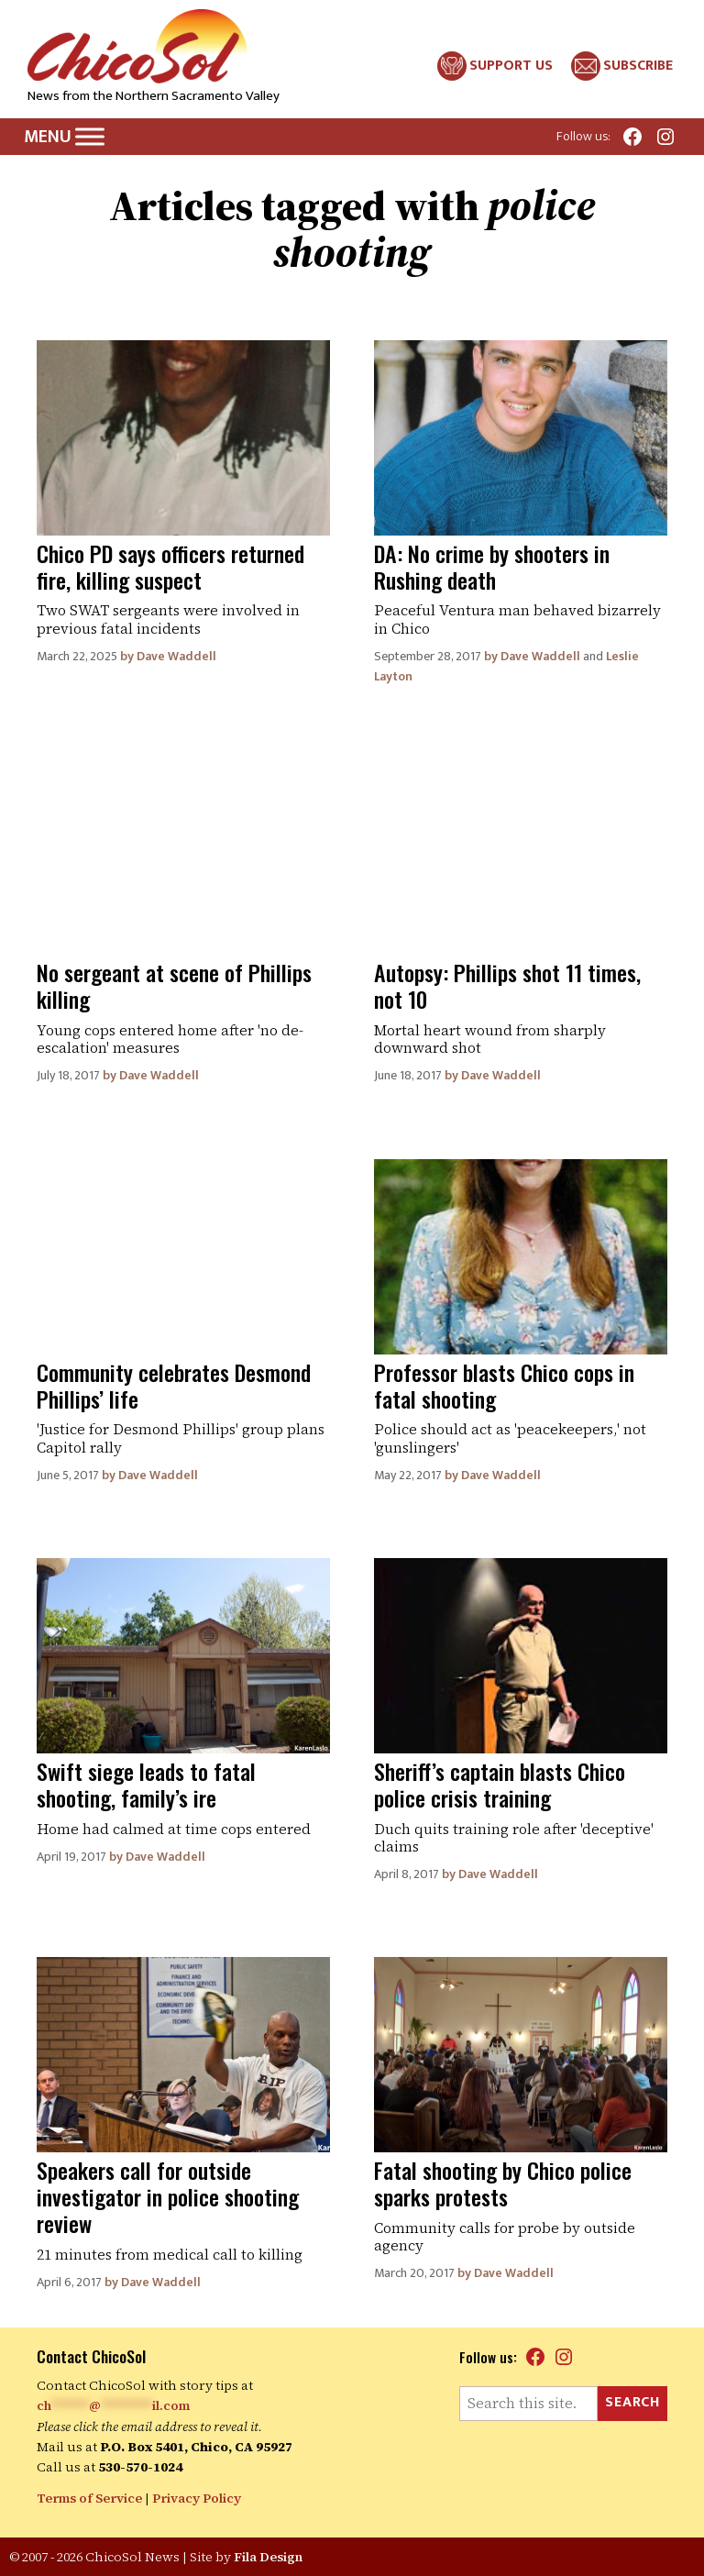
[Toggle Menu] (89, 137)
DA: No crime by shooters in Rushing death (492, 566)
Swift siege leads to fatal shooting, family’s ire (146, 1784)
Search (632, 2402)
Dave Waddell (176, 656)
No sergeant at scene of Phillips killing (174, 985)
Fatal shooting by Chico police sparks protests (503, 2183)
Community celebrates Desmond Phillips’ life (174, 1385)
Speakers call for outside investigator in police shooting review (168, 2196)
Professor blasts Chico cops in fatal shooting (504, 1385)
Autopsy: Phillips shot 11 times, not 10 (507, 985)
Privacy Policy (196, 2498)
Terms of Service (89, 2498)
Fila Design (268, 2557)
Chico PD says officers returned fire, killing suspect (170, 566)
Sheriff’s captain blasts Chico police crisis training (499, 1784)
